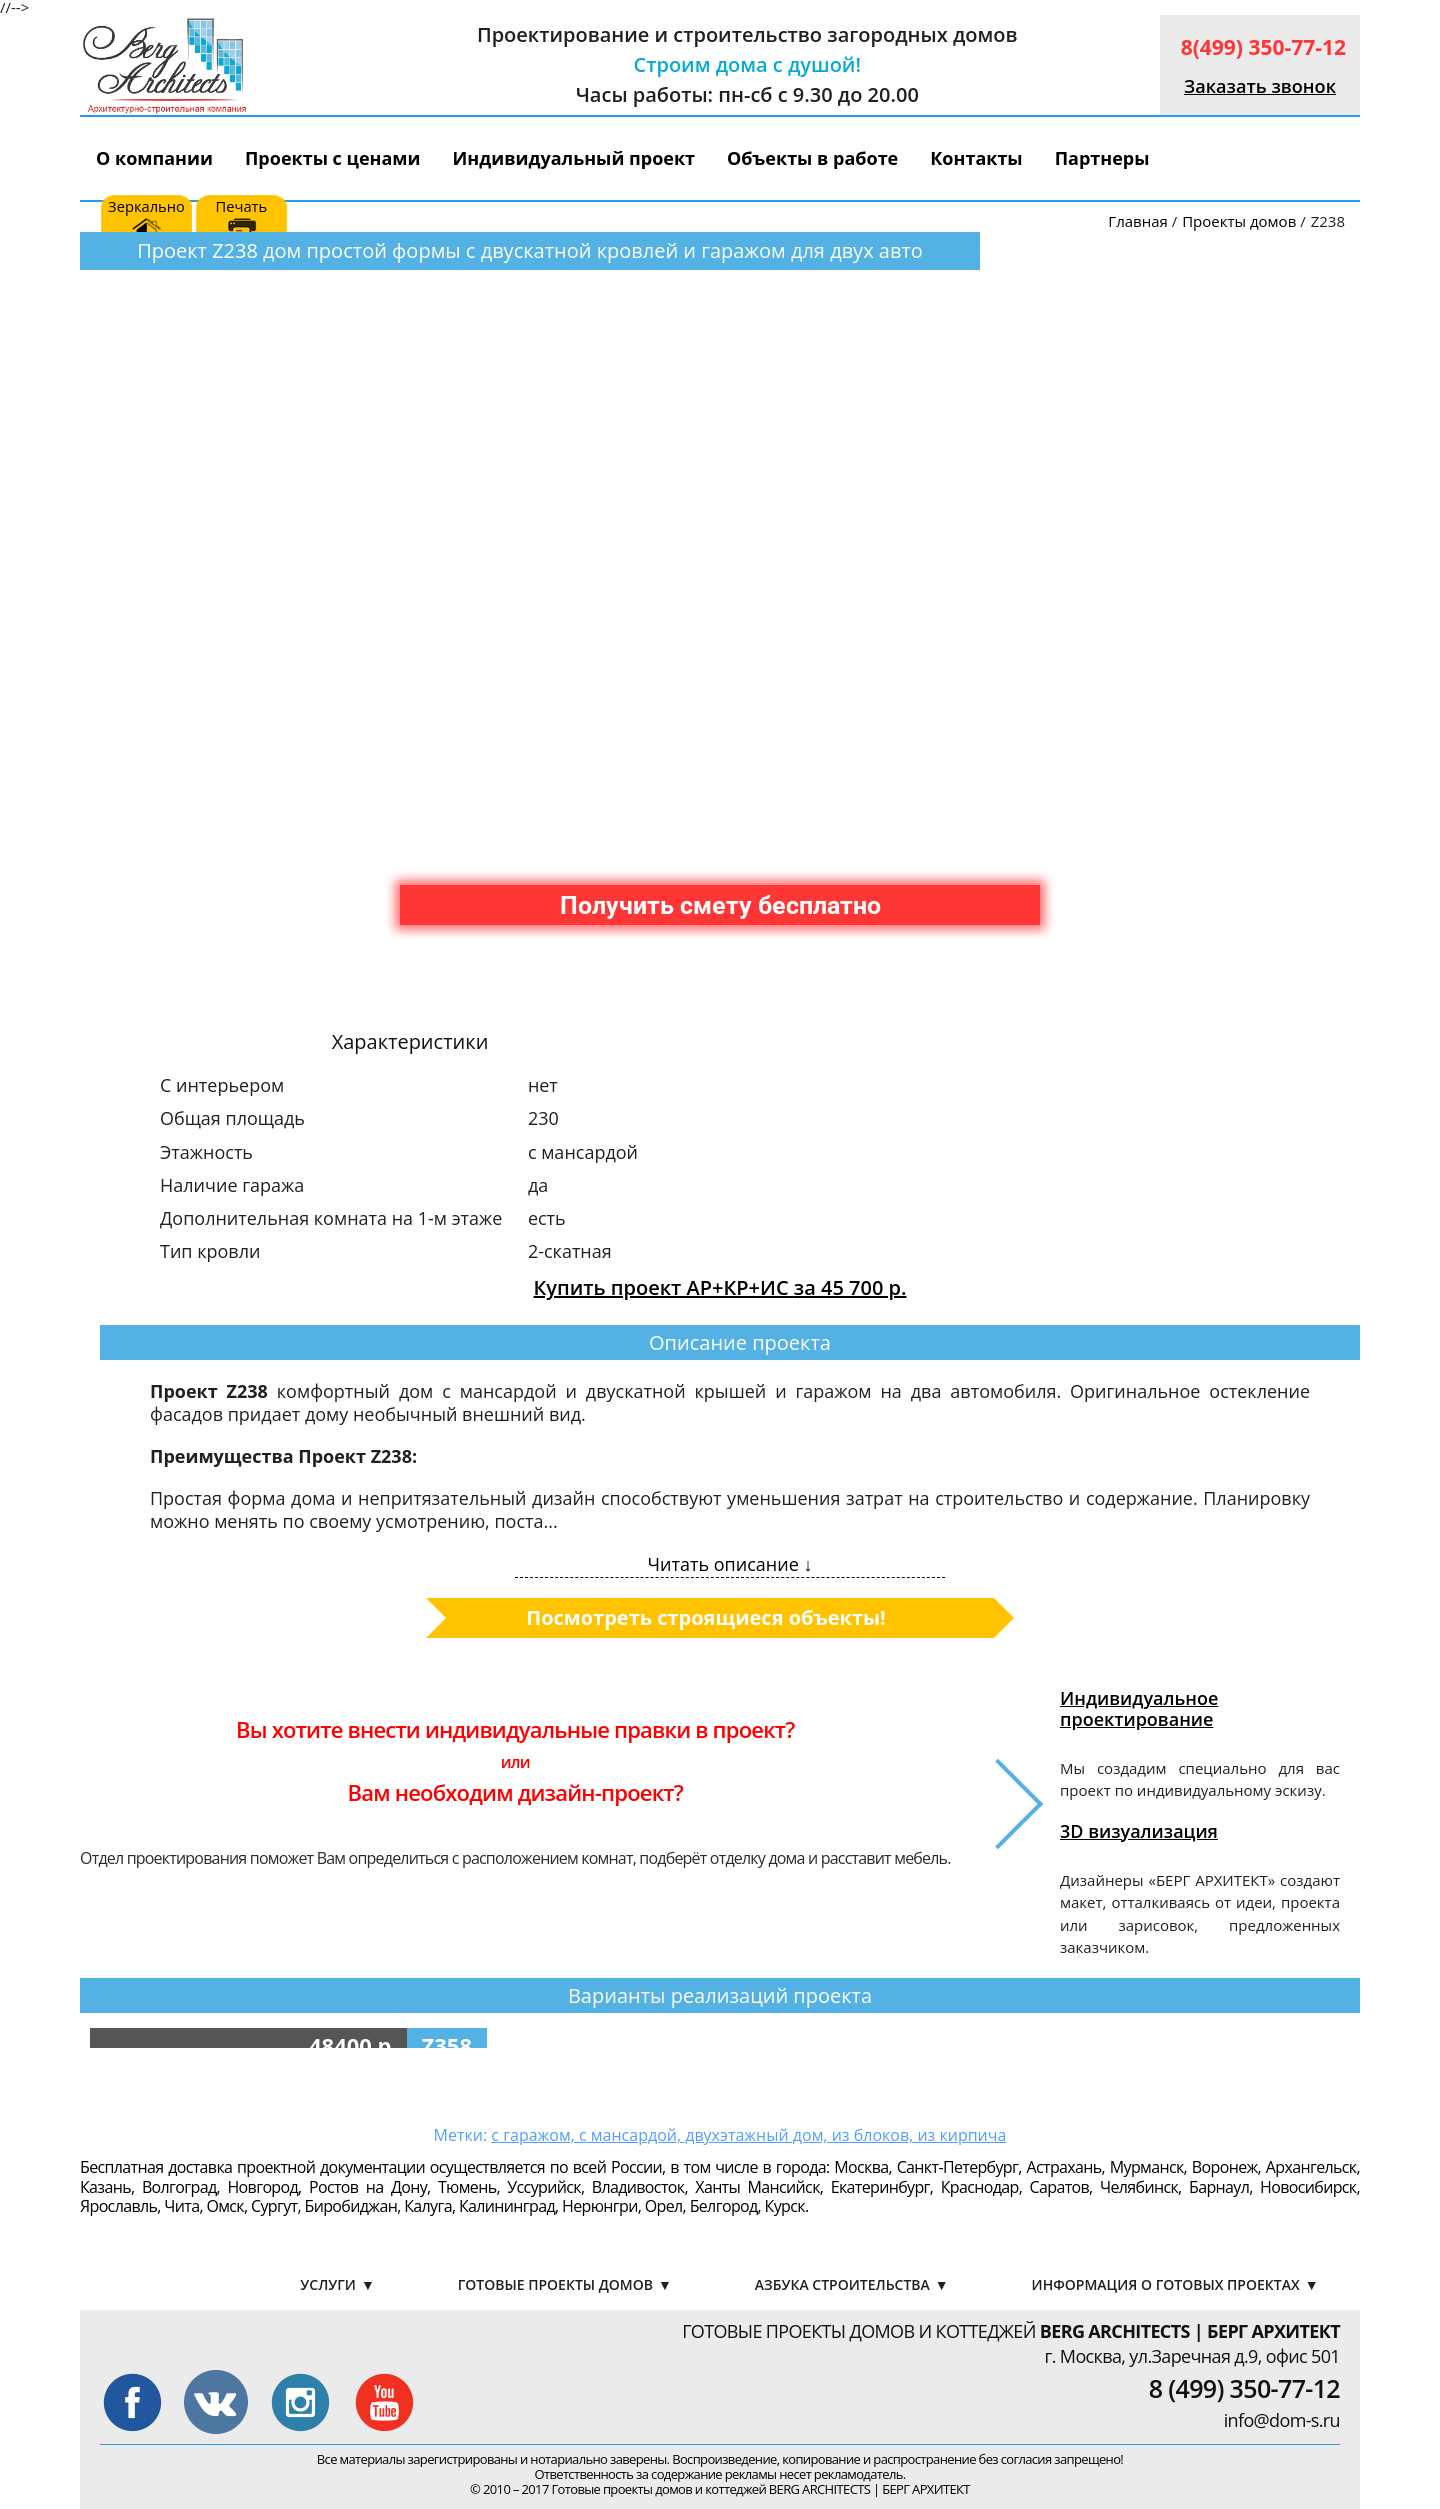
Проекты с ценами (333, 158)
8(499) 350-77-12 (1263, 47)
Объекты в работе (812, 158)
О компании (154, 158)
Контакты (976, 158)
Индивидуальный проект (574, 158)
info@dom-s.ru (1282, 2420)
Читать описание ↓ (730, 1564)
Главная (1137, 221)
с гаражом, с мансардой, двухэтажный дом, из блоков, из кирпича (748, 2135)
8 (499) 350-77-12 (1244, 2388)
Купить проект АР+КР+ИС (720, 1287)
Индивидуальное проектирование (1139, 1708)
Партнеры (1102, 158)
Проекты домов (1239, 221)
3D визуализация (1139, 1831)
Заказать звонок (1260, 86)
